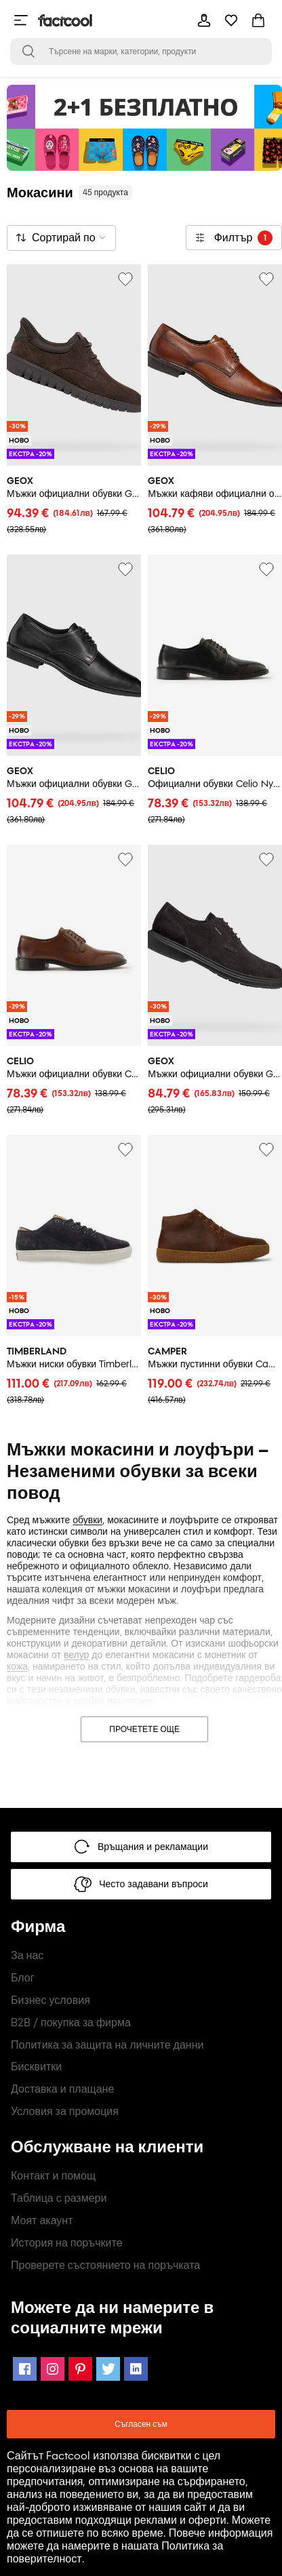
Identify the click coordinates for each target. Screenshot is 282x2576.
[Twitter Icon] (108, 2369)
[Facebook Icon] (25, 2369)
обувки (87, 1520)
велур (76, 1655)
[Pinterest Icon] (80, 2369)
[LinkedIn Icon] (136, 2369)
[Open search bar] (28, 51)
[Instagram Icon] (52, 2369)
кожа (17, 1666)
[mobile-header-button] (204, 20)
